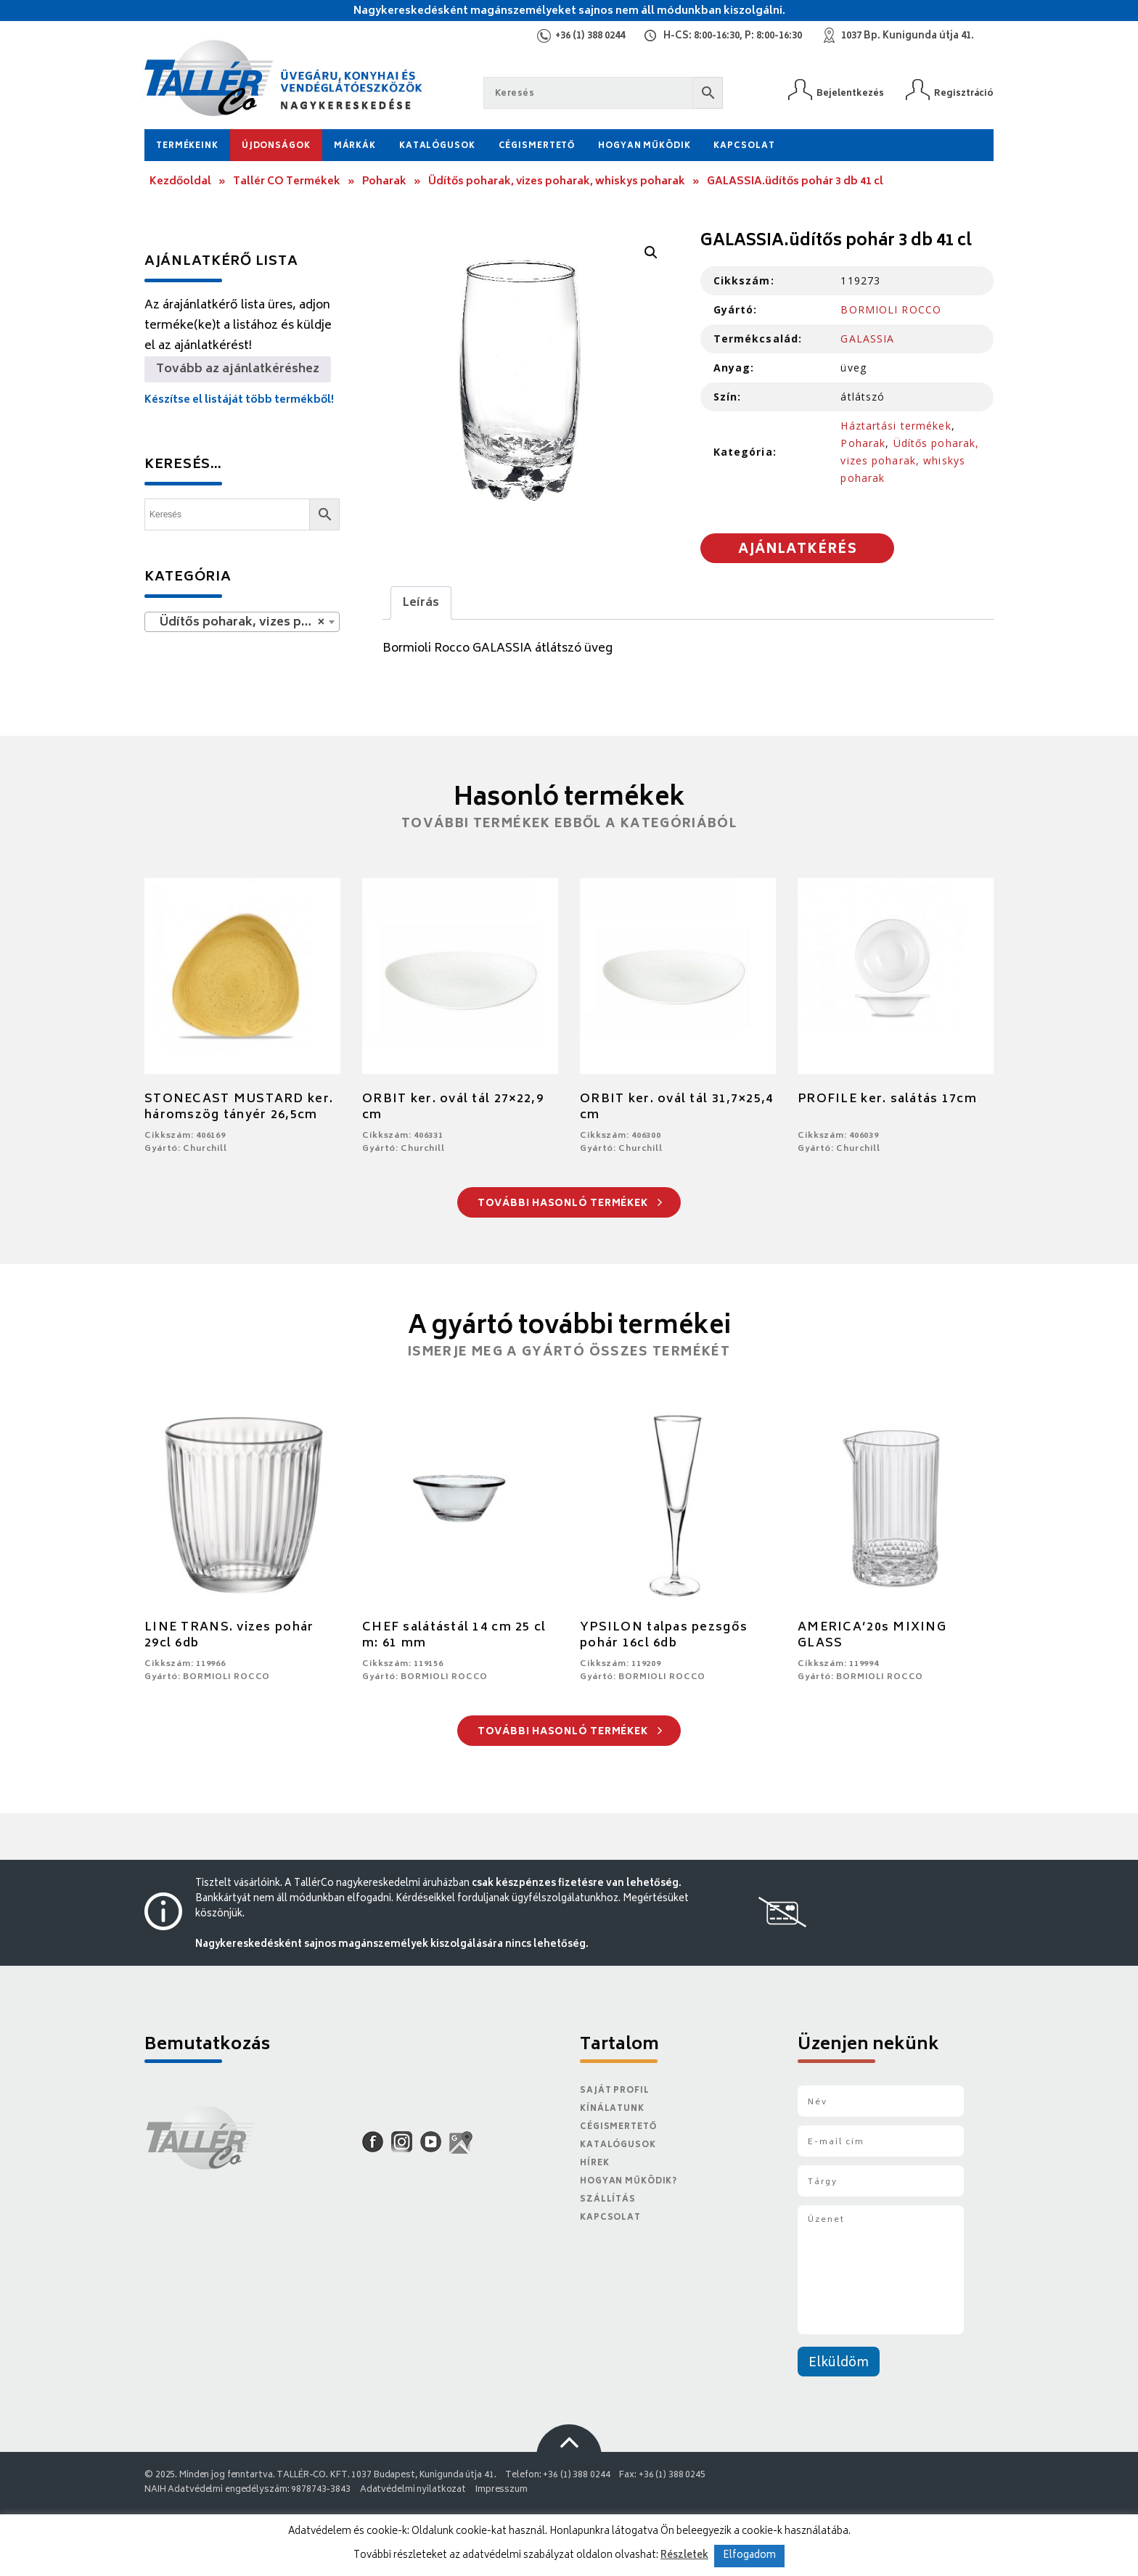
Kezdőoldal (180, 182)
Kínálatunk (612, 2109)
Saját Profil (615, 2091)
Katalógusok (437, 146)
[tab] (420, 603)
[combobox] (242, 622)
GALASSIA (867, 338)
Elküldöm (839, 2363)
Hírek (594, 2163)
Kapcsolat (743, 146)
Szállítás (608, 2200)
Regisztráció (964, 93)
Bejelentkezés (850, 93)
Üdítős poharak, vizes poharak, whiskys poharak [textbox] (245, 622)
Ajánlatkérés (797, 550)
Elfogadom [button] (749, 2556)
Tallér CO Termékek (286, 182)
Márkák (355, 146)
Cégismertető (537, 146)
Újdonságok (276, 146)
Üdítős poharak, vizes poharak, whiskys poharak (556, 182)
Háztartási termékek (895, 425)
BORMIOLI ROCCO (890, 309)
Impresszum (501, 2490)
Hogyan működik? (628, 2182)
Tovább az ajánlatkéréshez (237, 369)
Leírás (421, 603)
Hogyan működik (644, 146)
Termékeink (187, 146)
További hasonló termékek (570, 1204)
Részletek (684, 2555)
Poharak (384, 182)
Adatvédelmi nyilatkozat (413, 2490)
